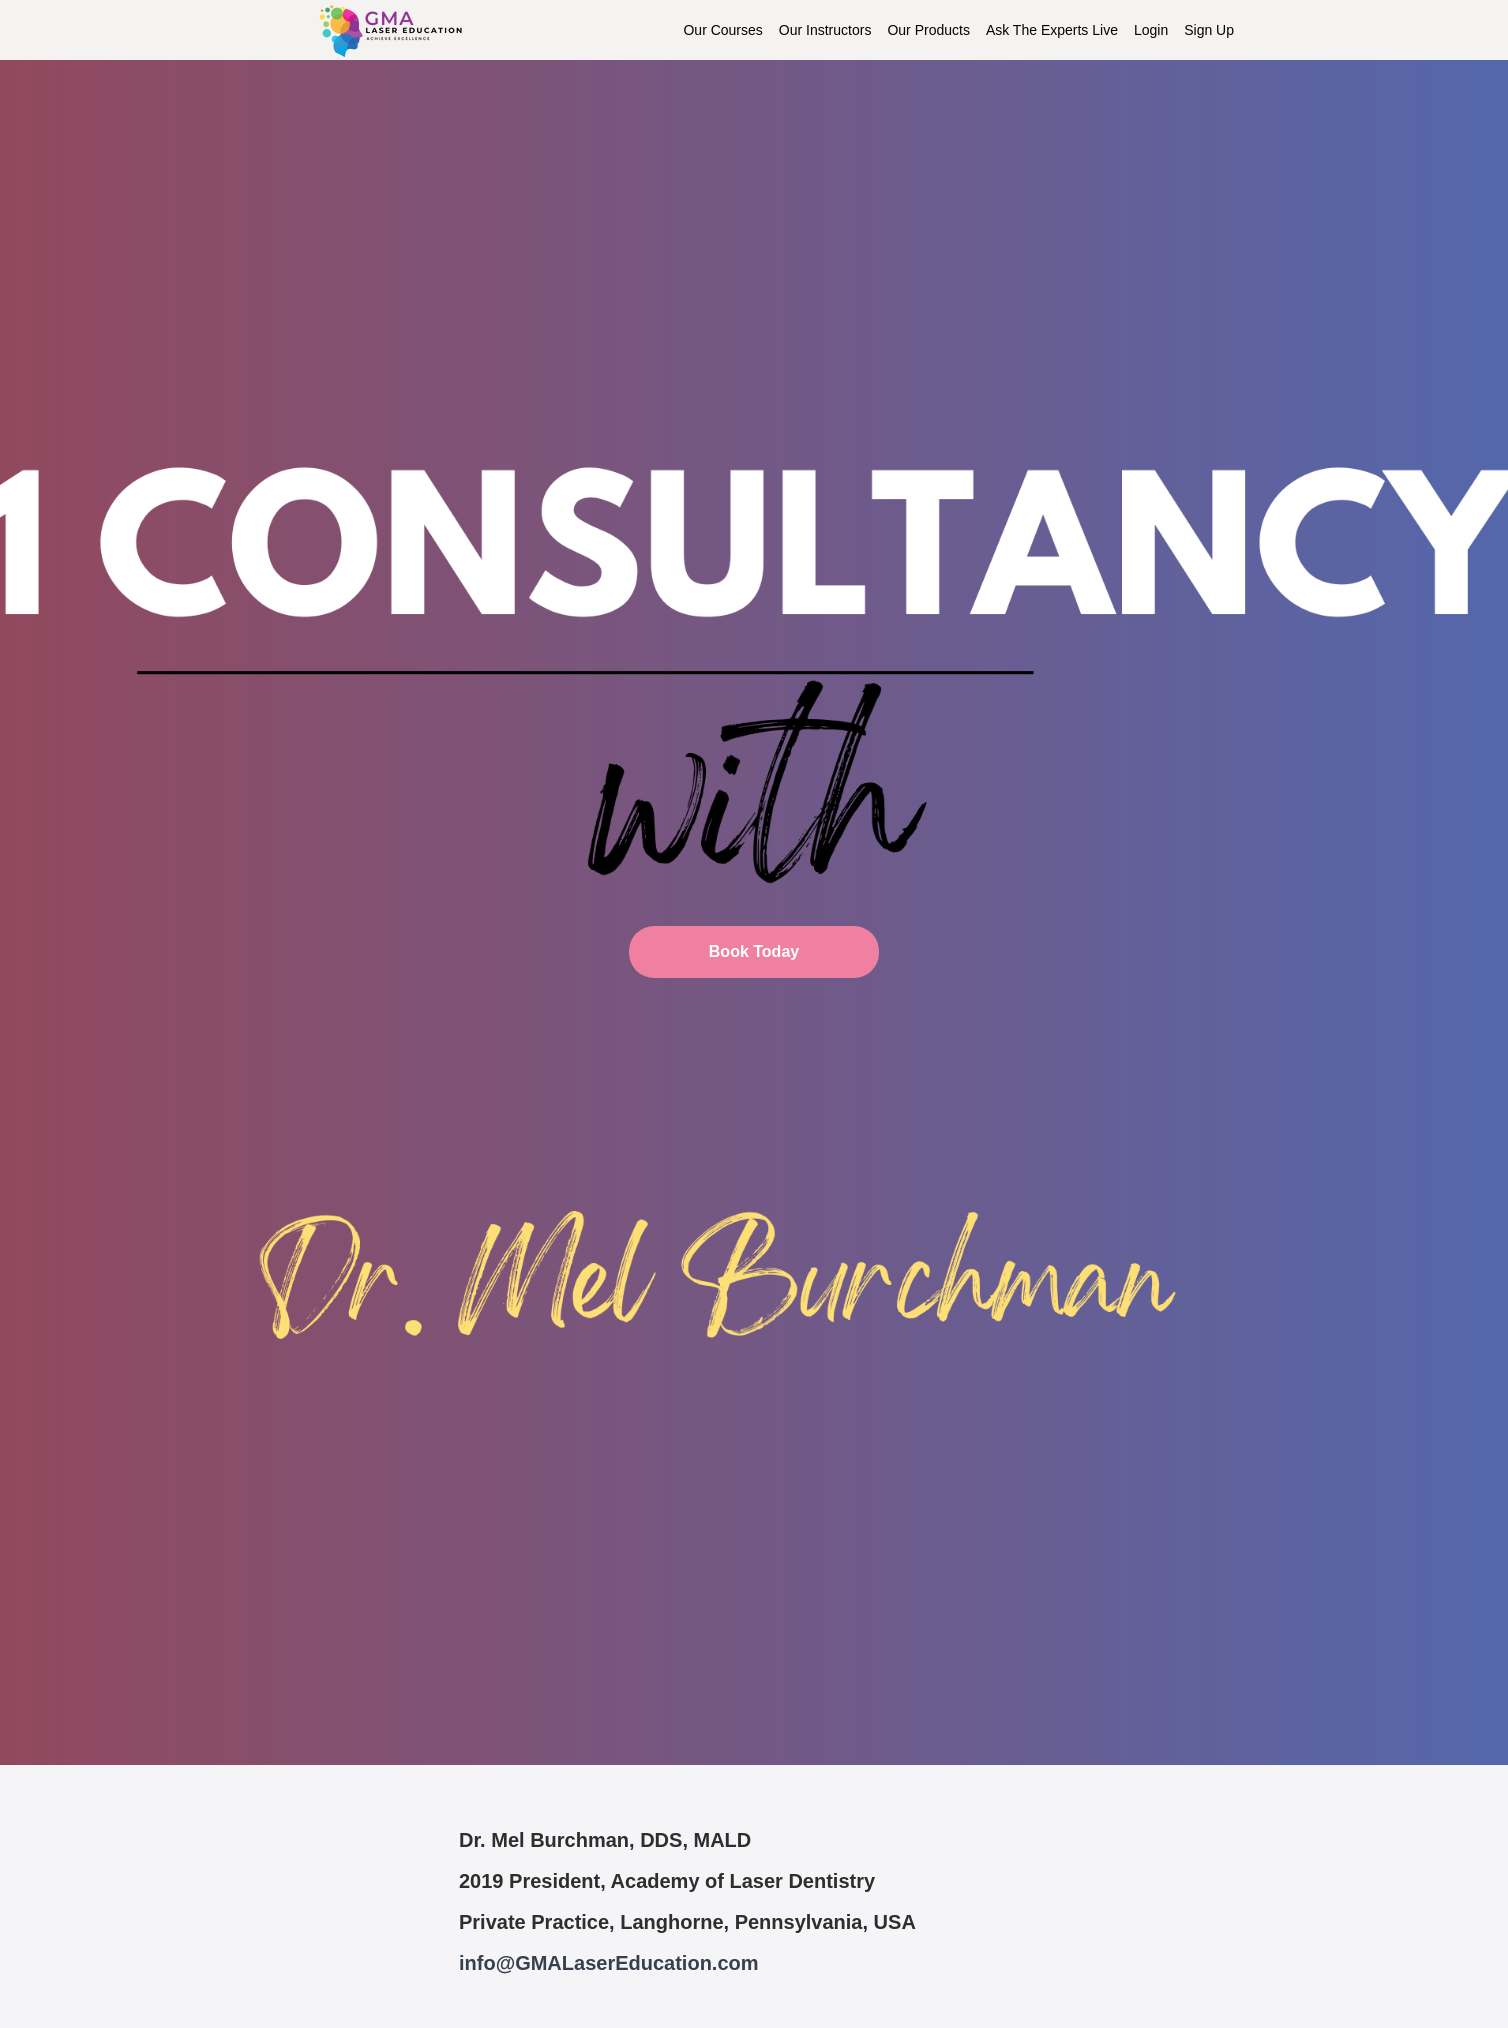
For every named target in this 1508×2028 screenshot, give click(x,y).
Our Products (928, 30)
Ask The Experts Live (1052, 30)
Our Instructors (825, 30)
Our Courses (722, 30)
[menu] (950, 30)
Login (1151, 30)
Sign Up (1209, 30)
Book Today (754, 951)
